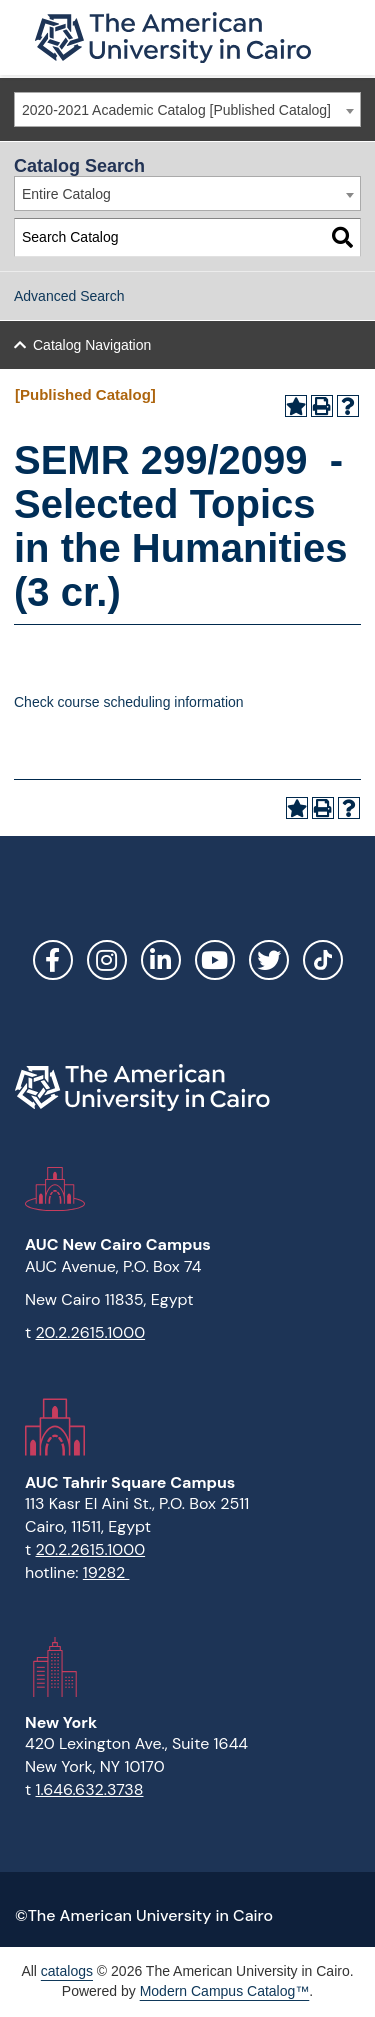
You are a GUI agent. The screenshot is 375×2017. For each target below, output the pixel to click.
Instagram (107, 960)
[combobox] (187, 109)
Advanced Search (69, 296)
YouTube (215, 960)
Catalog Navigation (92, 345)
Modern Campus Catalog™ (225, 1991)
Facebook (53, 960)
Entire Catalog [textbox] (66, 194)
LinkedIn (161, 960)
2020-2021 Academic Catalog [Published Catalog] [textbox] (176, 110)
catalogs (67, 1971)
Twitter (269, 960)
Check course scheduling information (129, 702)
